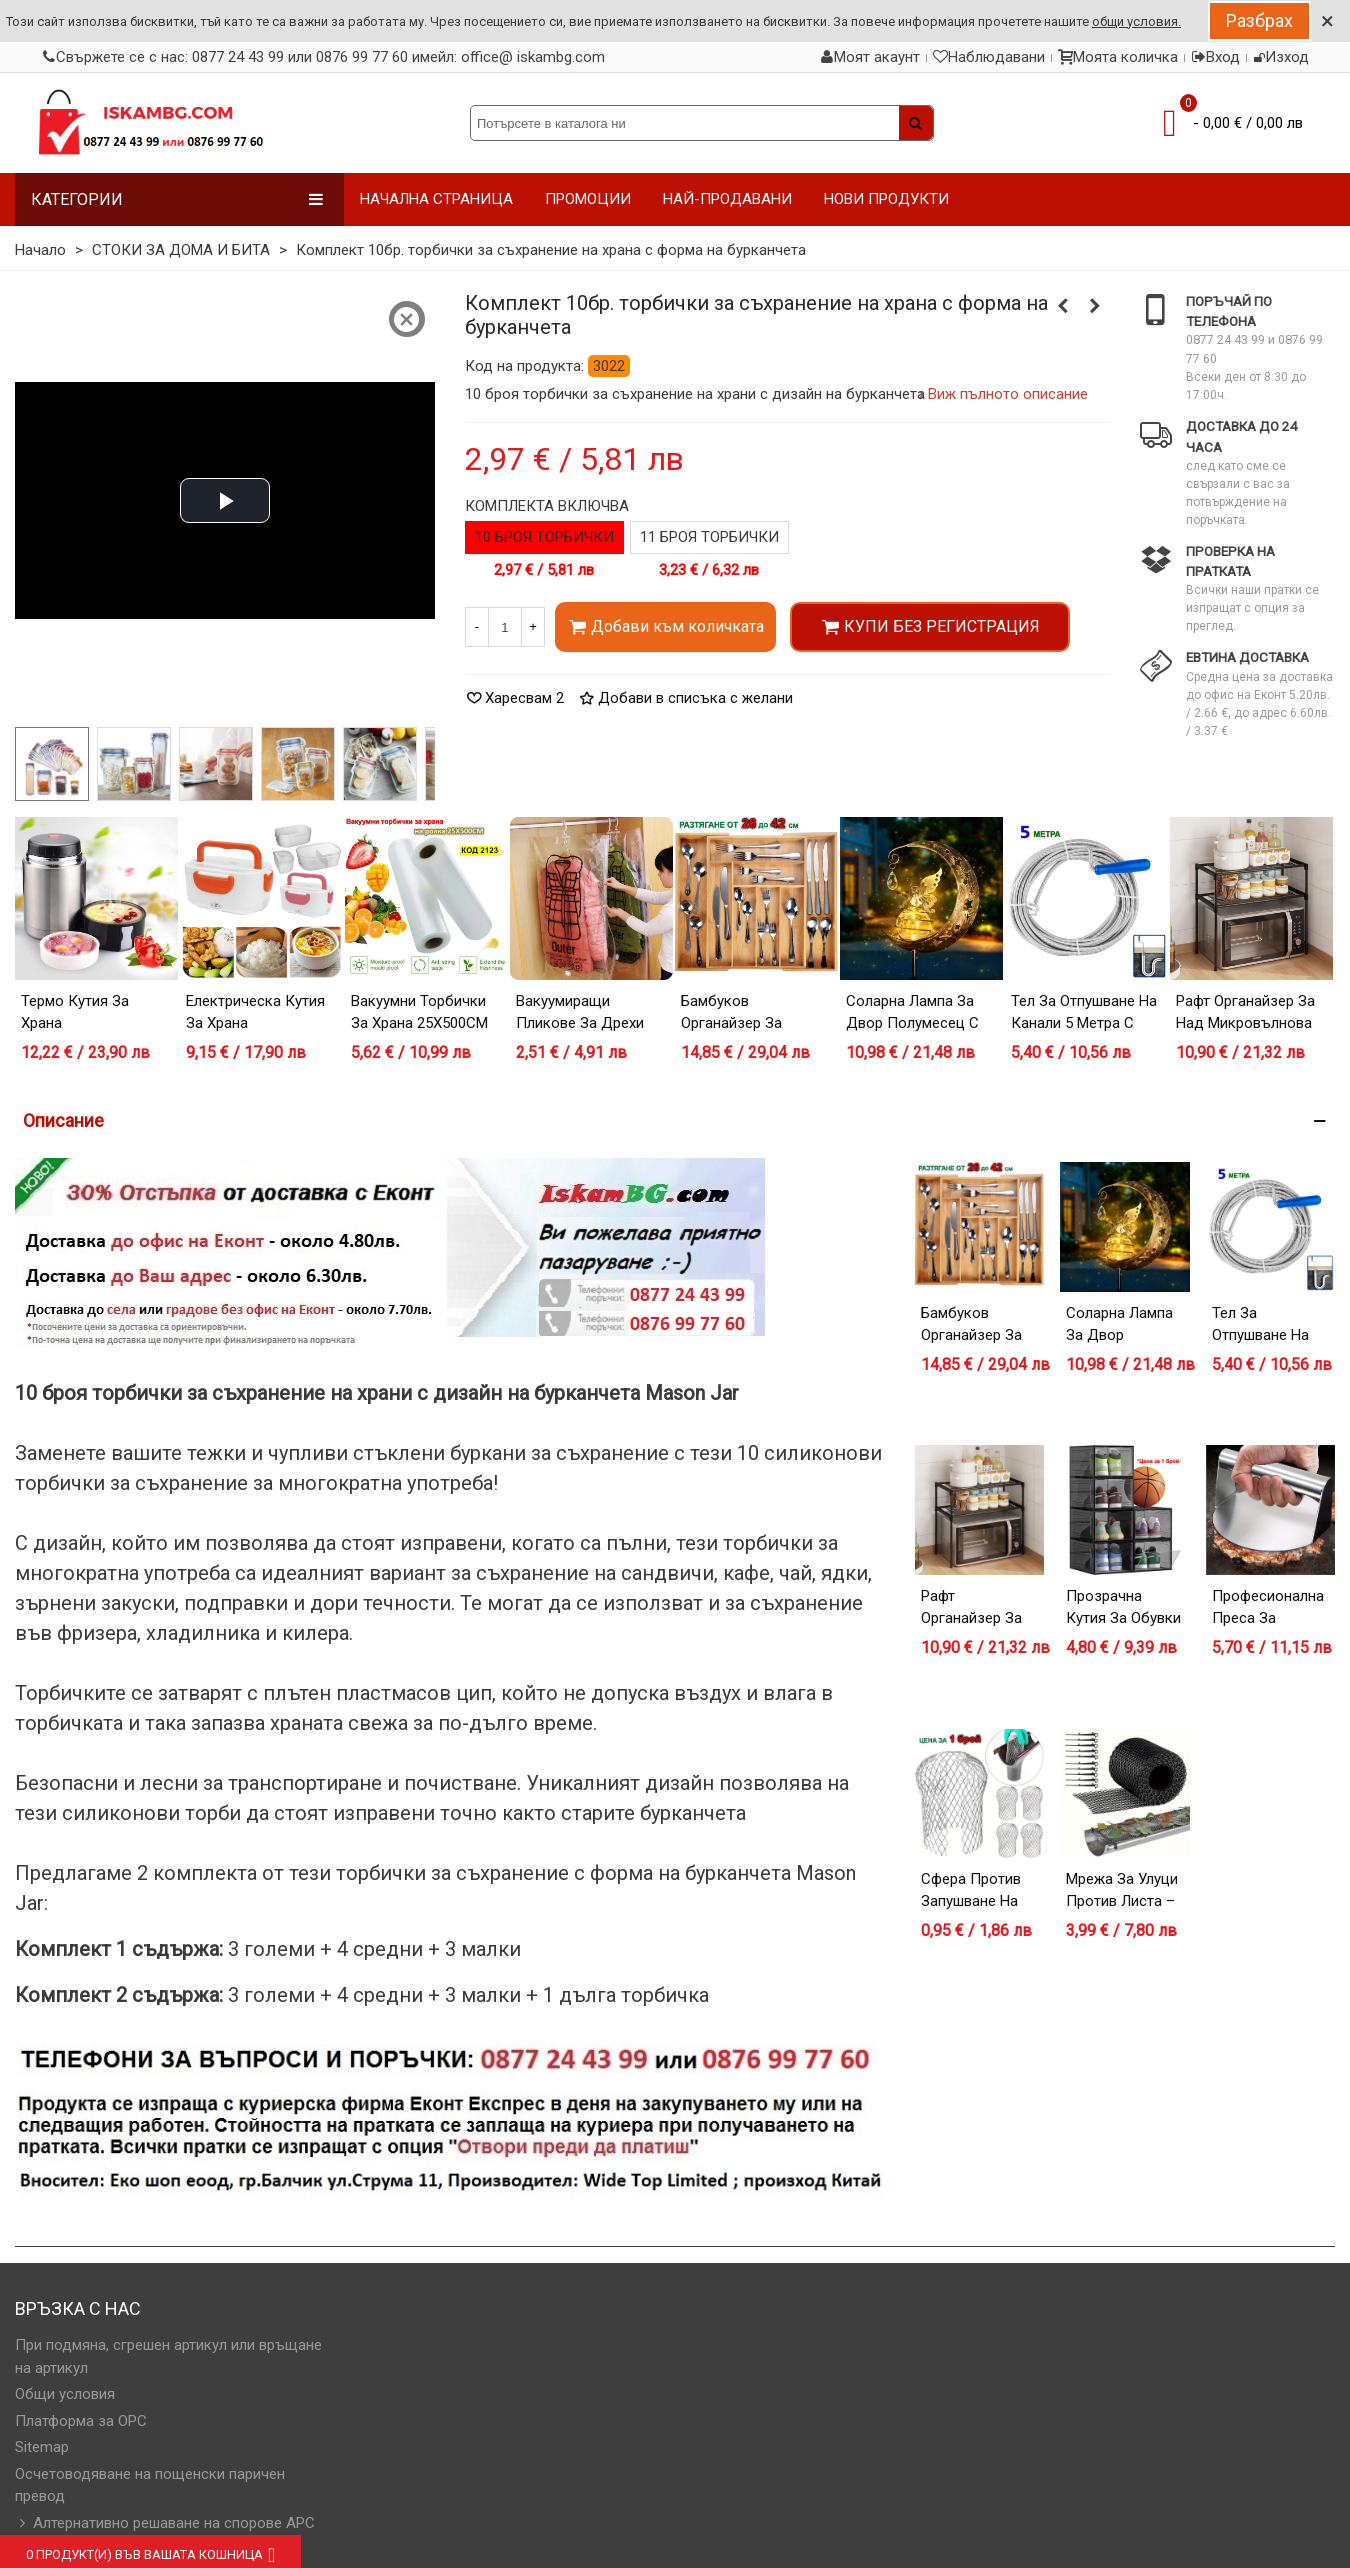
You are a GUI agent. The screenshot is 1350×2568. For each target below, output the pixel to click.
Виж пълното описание (1008, 394)
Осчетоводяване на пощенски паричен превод (150, 2485)
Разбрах (1259, 20)
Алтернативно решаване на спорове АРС (165, 2523)
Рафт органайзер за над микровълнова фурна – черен (1245, 1023)
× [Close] (1327, 21)
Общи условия (65, 2394)
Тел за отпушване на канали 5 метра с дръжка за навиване (1085, 1023)
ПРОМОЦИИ (588, 199)
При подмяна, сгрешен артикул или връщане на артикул (168, 2356)
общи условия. (1136, 21)
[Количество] (505, 627)
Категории (177, 199)
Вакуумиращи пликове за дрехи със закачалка (580, 1023)
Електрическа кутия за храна (255, 1012)
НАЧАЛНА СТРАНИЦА (436, 199)
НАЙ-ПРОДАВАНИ (727, 199)
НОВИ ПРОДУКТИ (886, 199)
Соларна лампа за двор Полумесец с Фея (912, 1023)
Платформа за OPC (81, 2421)
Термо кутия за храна (75, 1012)
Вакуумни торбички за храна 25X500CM (419, 1012)
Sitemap (42, 2447)
